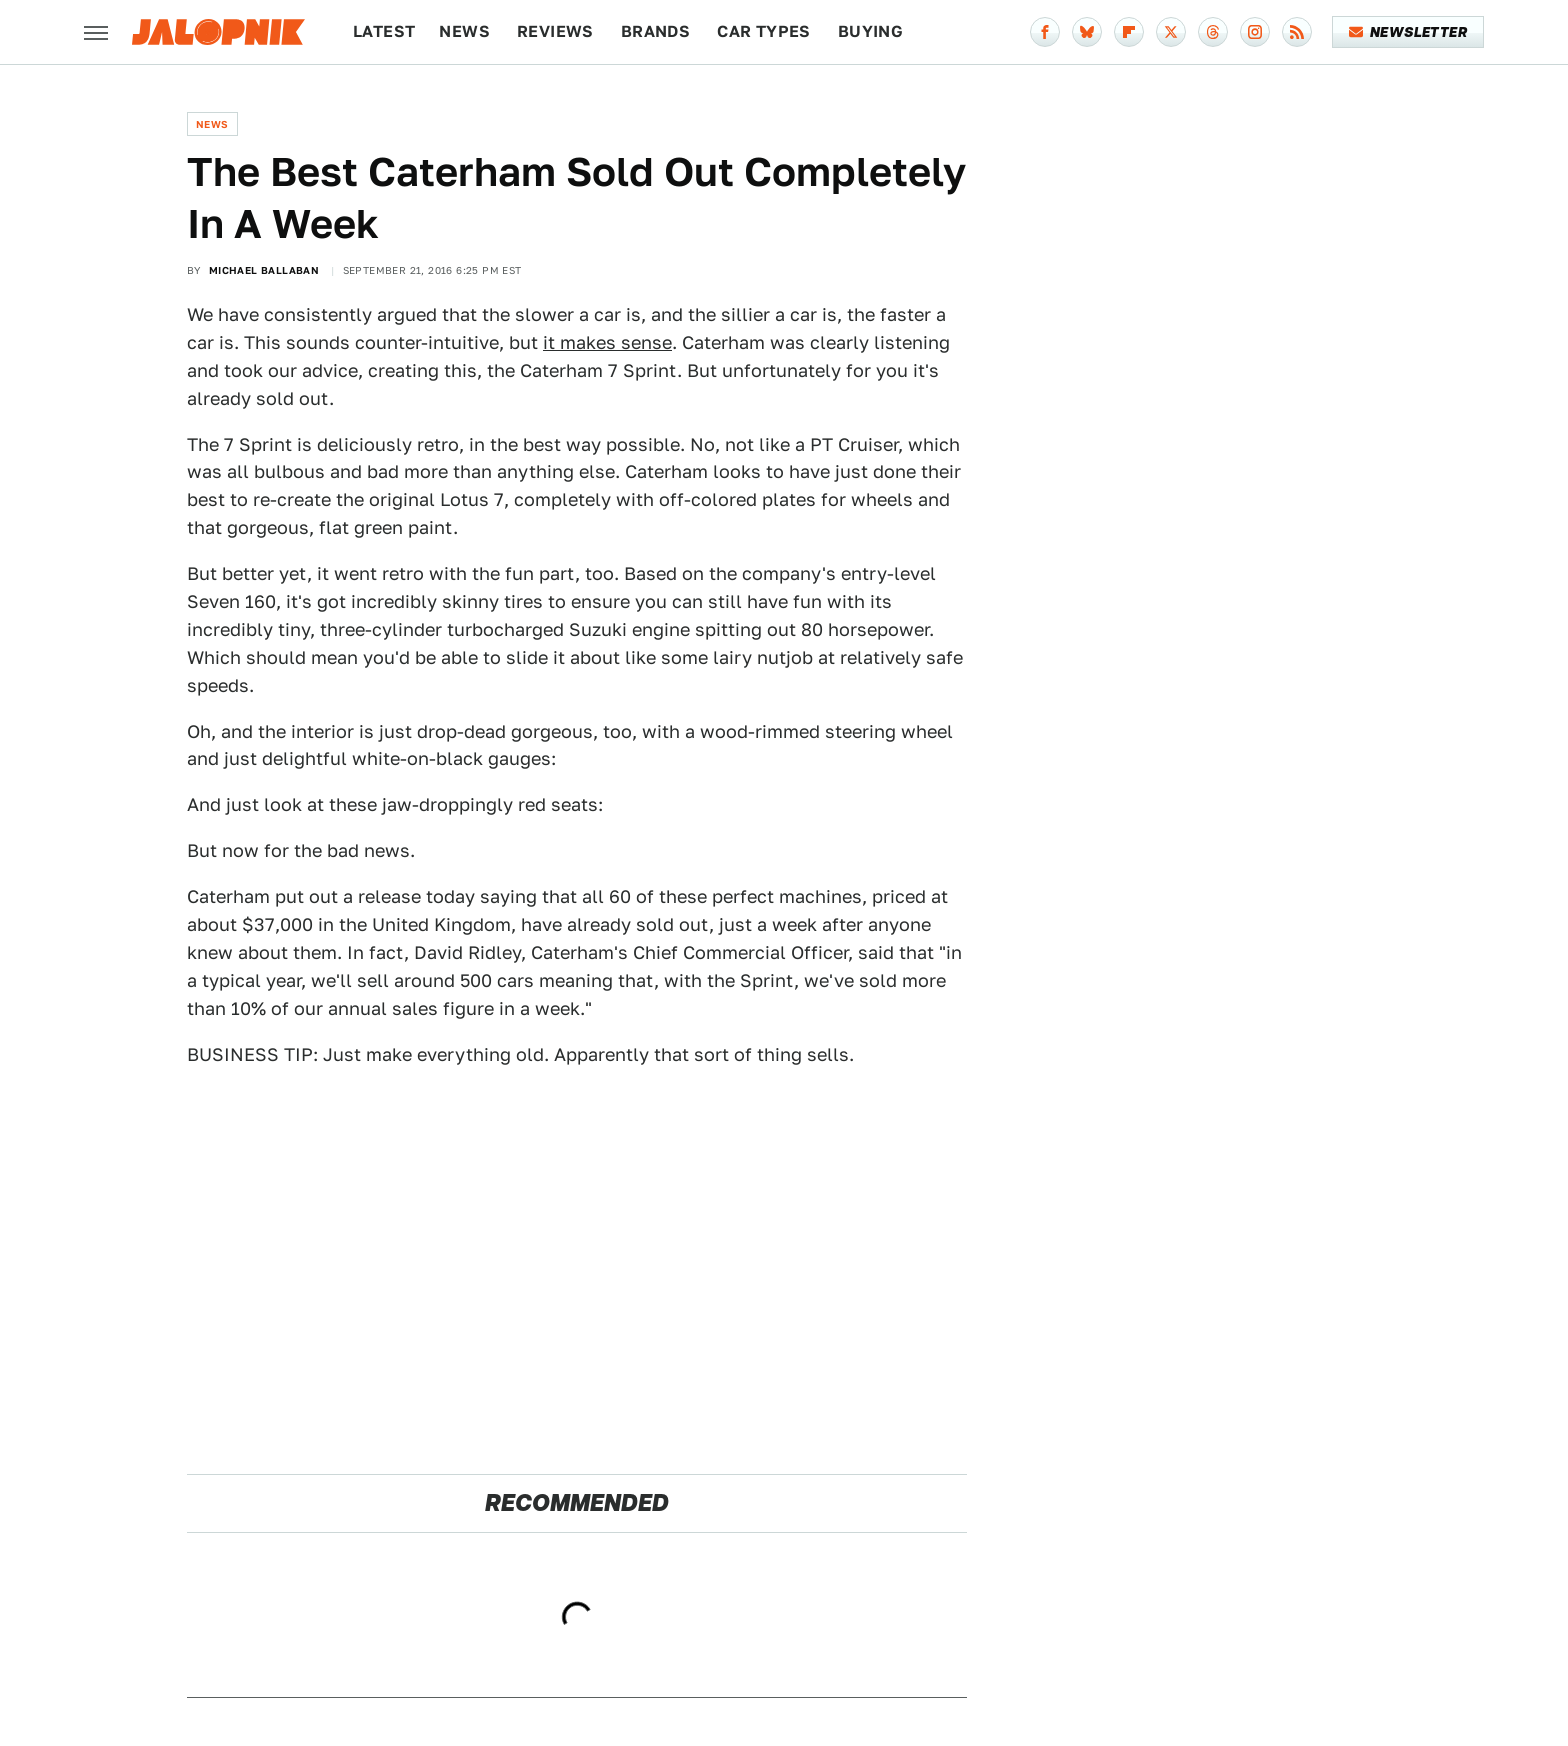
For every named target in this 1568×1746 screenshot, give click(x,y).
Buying (870, 31)
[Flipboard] (1129, 32)
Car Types (764, 31)
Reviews (555, 31)
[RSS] (1297, 32)
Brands (655, 31)
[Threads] (1213, 32)
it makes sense (607, 342)
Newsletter (1408, 32)
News (464, 31)
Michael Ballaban (264, 270)
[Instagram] (1255, 32)
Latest (384, 31)
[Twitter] (1171, 32)
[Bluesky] (1087, 32)
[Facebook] (1045, 32)
